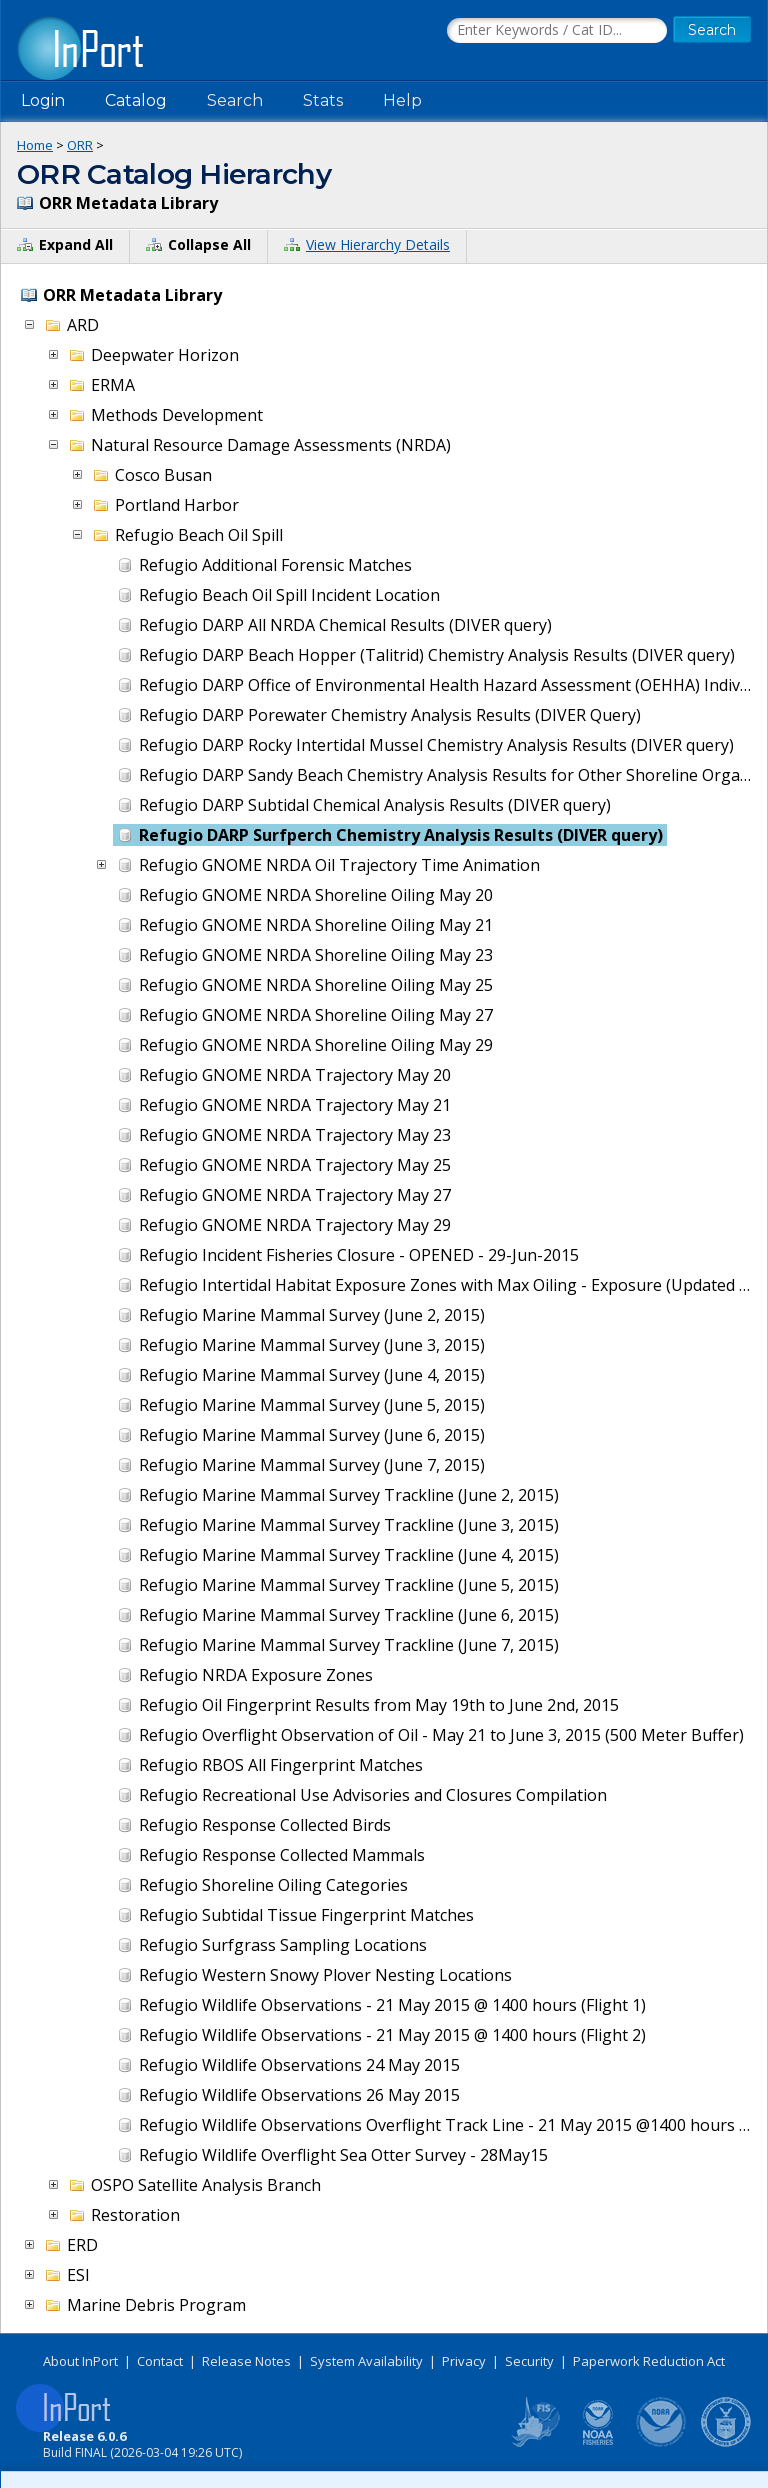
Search (235, 100)
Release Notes (246, 2361)
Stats (323, 100)
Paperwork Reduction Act (649, 2361)
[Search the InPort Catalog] (557, 31)
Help (402, 100)
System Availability (366, 2361)
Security (529, 2361)
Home (35, 145)
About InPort (80, 2361)
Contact (160, 2361)
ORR (80, 145)
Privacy (464, 2361)
